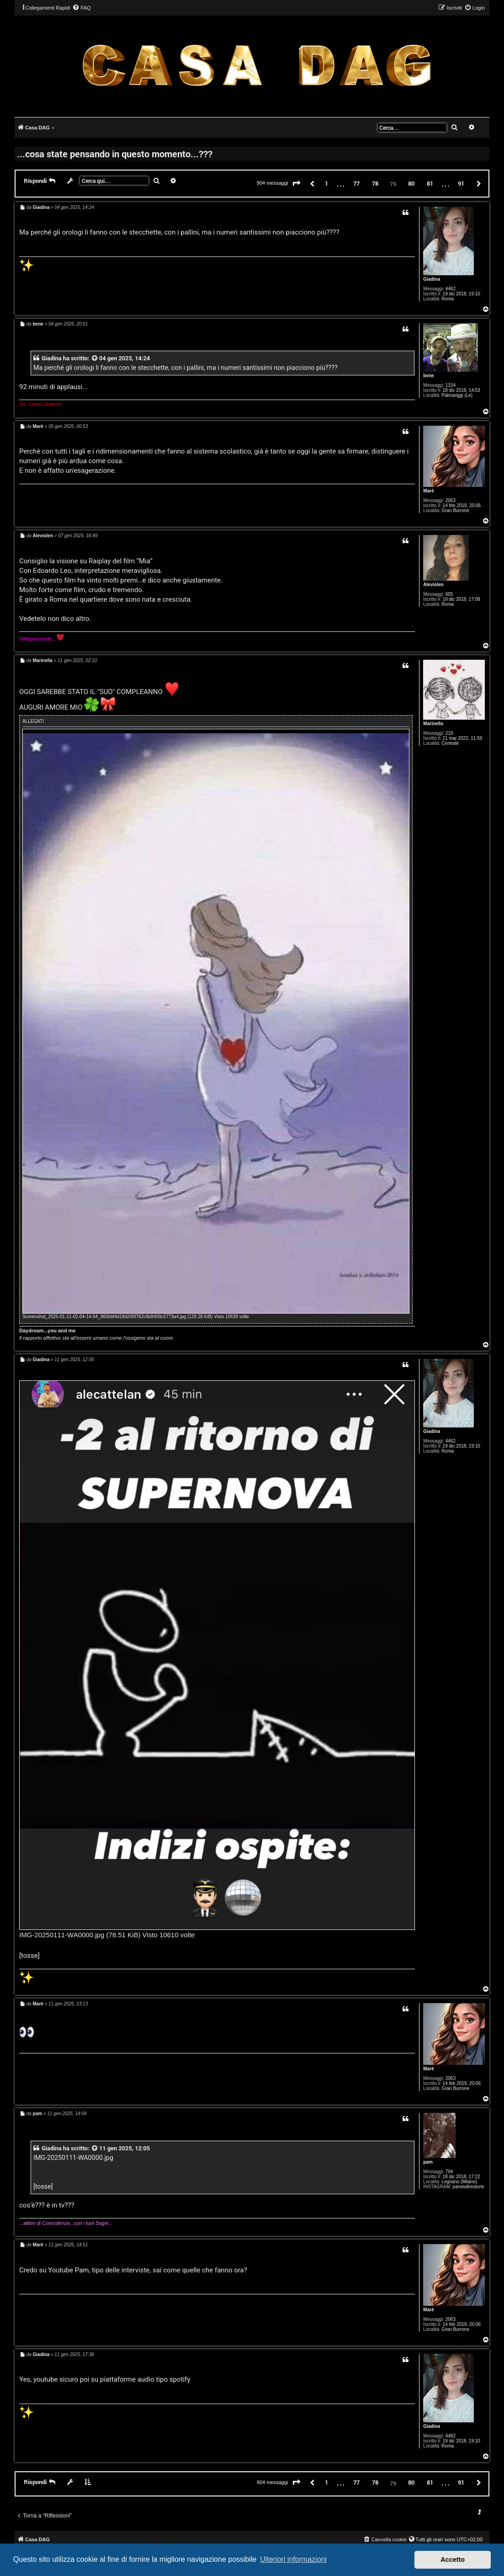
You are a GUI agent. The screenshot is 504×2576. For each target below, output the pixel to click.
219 (449, 733)
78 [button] (375, 183)
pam (428, 2161)
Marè (428, 490)
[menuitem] (81, 7)
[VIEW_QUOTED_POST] (95, 358)
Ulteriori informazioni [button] (293, 2559)
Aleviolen (433, 584)
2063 (451, 500)
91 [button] (461, 183)
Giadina (431, 279)
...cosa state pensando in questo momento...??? (114, 154)
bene (428, 375)
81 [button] (430, 183)
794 (449, 2171)
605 (449, 594)
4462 (451, 288)
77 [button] (356, 183)
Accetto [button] (452, 2559)
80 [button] (411, 183)
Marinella (433, 723)
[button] (296, 184)
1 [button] (326, 183)
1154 (451, 385)
